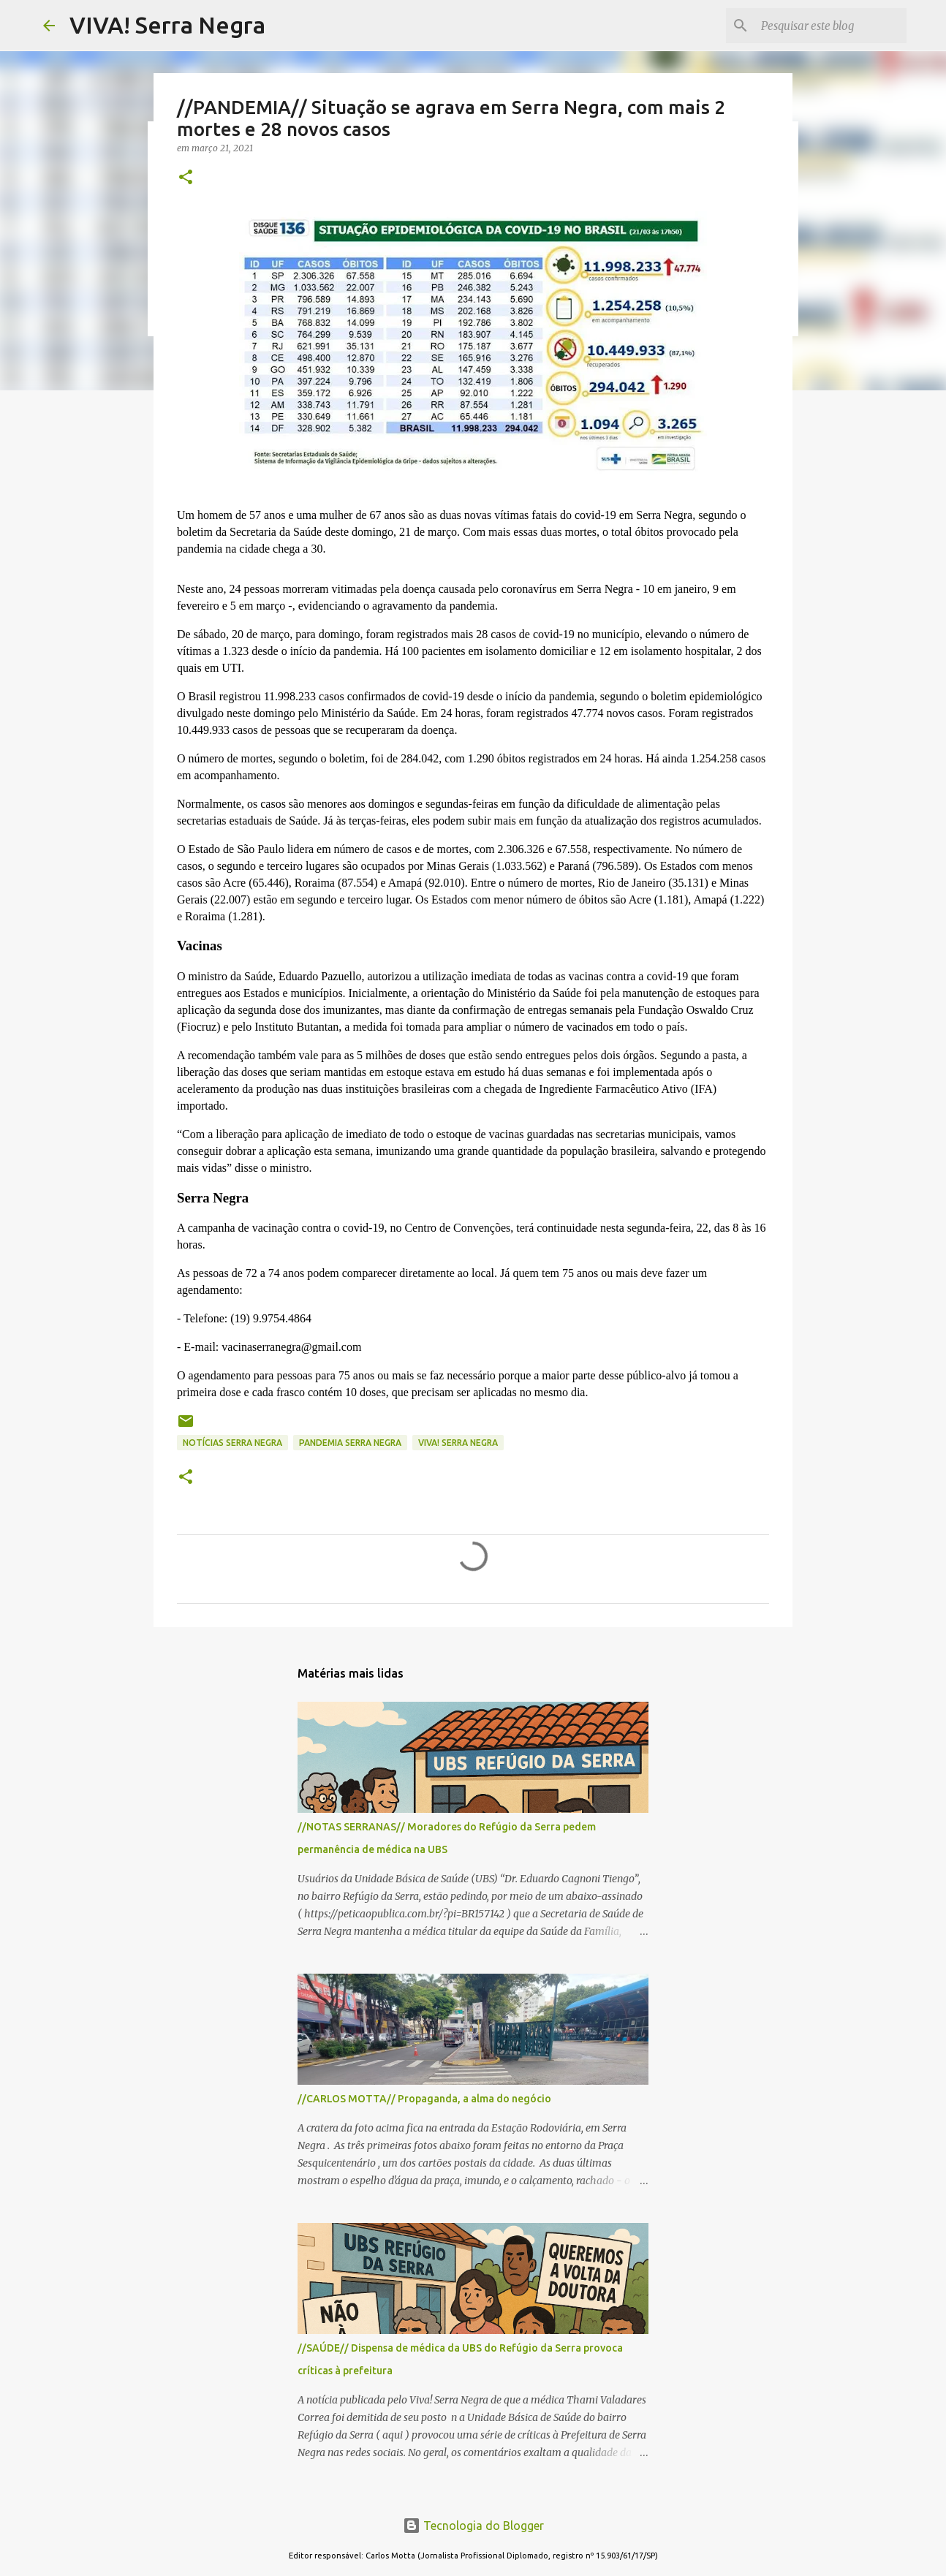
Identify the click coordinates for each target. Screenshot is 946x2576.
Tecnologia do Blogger (473, 2525)
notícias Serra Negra (232, 1442)
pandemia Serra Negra (350, 1442)
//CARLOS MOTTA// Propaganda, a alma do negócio (424, 2099)
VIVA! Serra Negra (167, 25)
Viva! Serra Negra (458, 1442)
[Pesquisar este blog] (830, 25)
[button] (185, 178)
